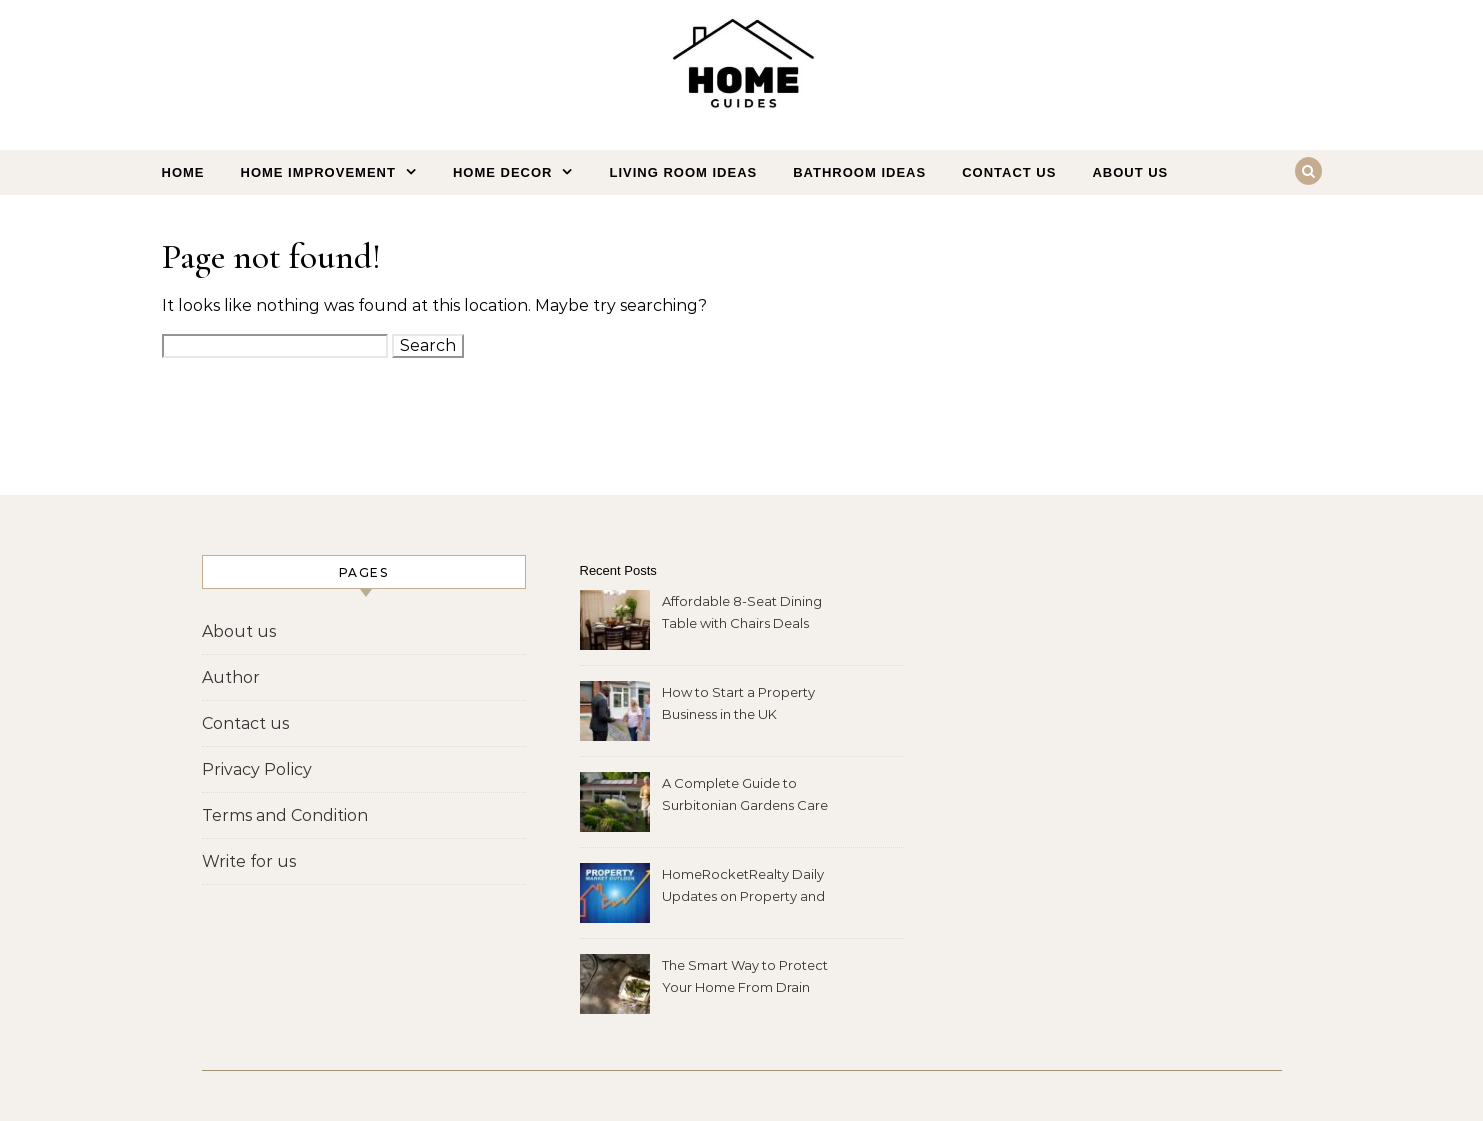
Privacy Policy (257, 769)
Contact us (1009, 172)
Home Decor (503, 172)
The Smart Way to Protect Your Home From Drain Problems (745, 978)
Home (183, 172)
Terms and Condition (285, 815)
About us (1130, 172)
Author (231, 677)
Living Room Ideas (683, 172)
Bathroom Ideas (859, 172)
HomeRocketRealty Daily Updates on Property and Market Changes (743, 887)
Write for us (249, 861)
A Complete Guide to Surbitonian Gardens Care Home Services (745, 796)
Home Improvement (318, 172)
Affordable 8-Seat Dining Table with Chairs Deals (742, 612)
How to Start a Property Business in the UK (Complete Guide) (738, 705)
